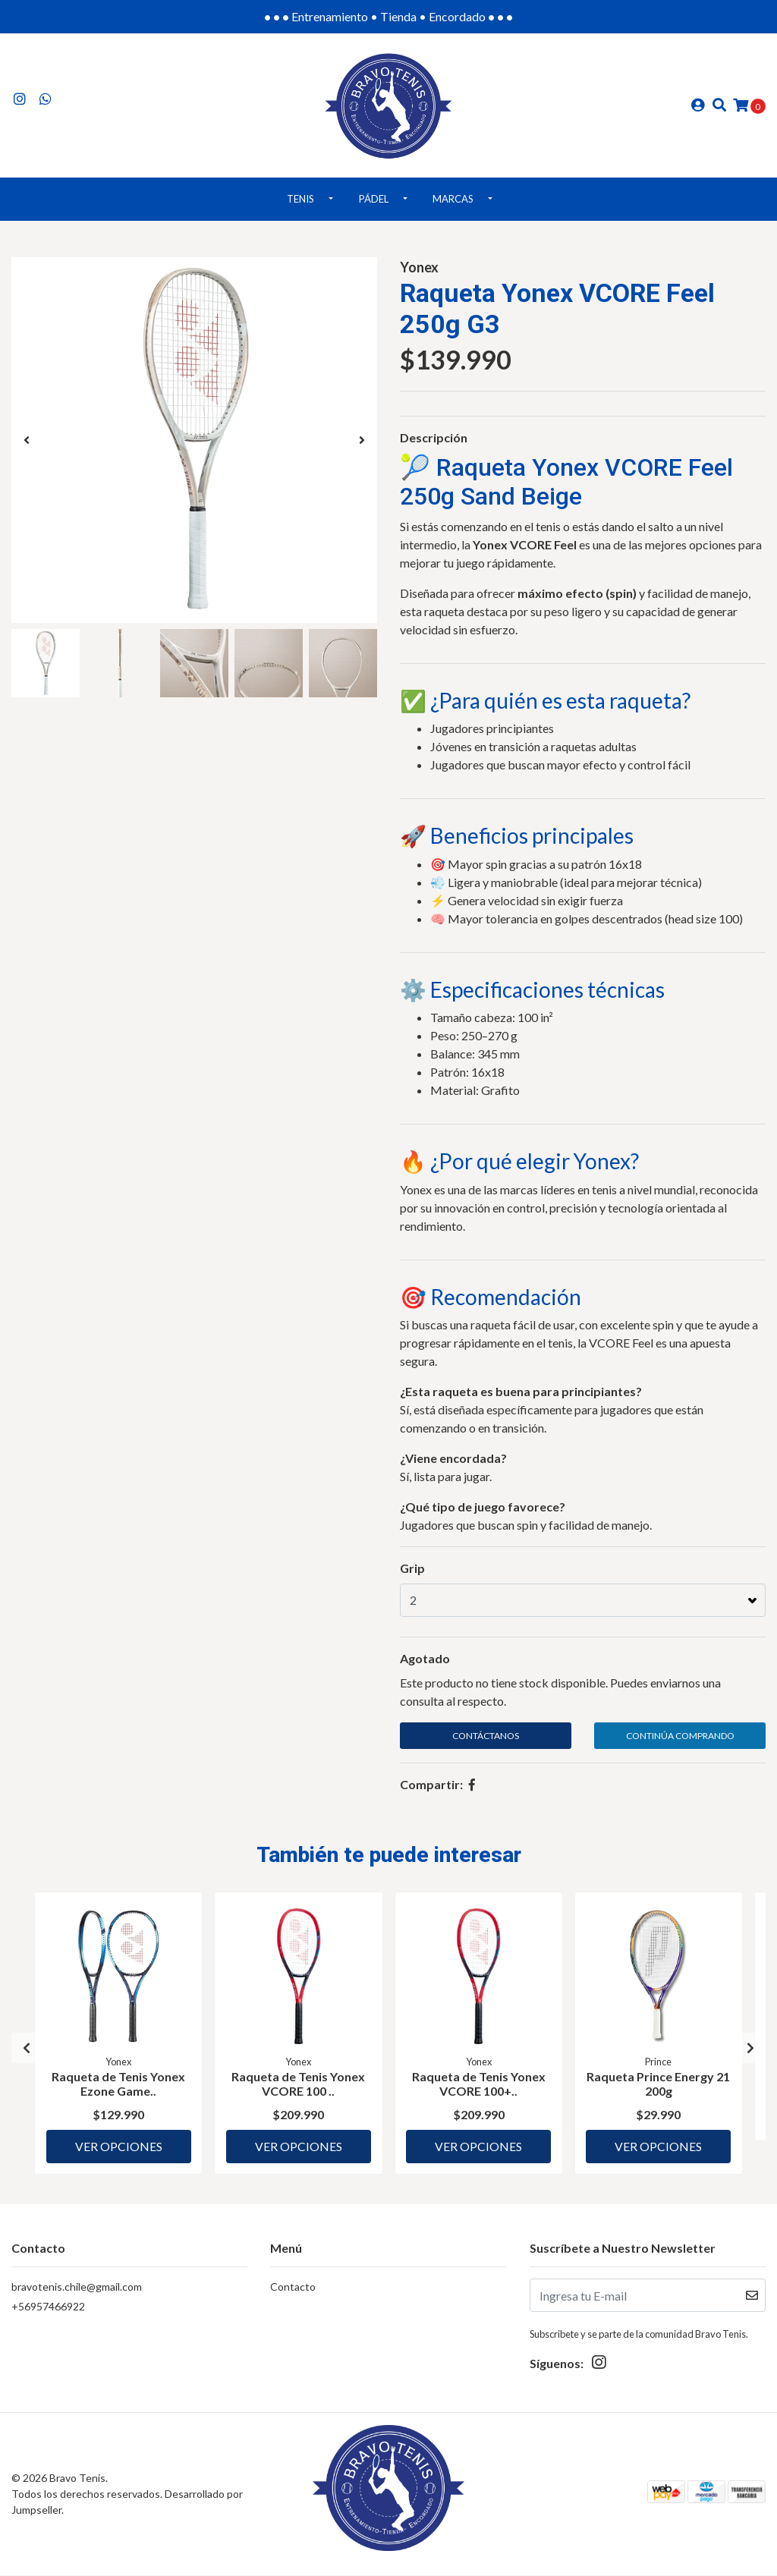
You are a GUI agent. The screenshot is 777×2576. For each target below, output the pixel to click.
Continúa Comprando (680, 1741)
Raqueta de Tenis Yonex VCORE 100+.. (479, 2088)
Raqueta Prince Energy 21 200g (658, 2088)
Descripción (433, 443)
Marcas (453, 205)
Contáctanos (485, 1741)
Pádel (373, 205)
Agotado (425, 1664)
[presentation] (26, 446)
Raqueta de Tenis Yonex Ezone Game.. (118, 2088)
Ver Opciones (118, 2144)
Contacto (293, 2288)
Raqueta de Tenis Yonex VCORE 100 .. (298, 2088)
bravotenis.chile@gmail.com (76, 2288)
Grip (412, 1574)
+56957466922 (48, 2307)
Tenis (300, 205)
